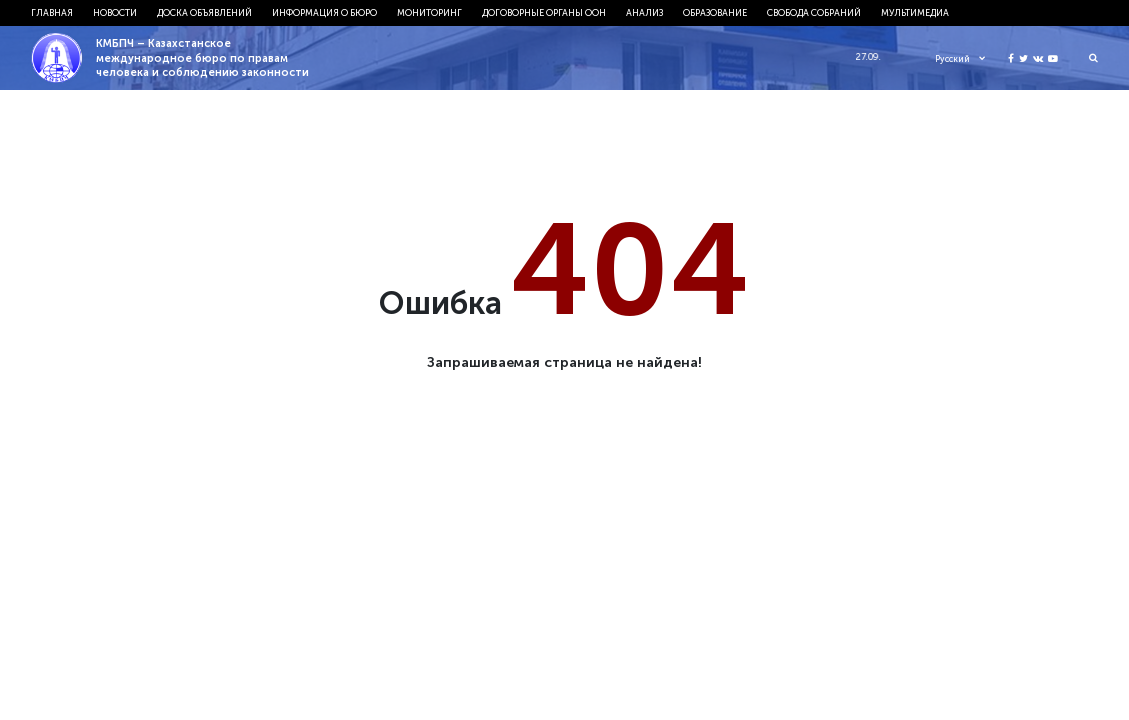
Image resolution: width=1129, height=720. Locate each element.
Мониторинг (429, 12)
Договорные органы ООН (544, 12)
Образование (715, 12)
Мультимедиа (915, 12)
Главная (52, 12)
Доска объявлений (204, 12)
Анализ (644, 12)
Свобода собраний (814, 12)
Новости (115, 12)
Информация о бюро (324, 12)
